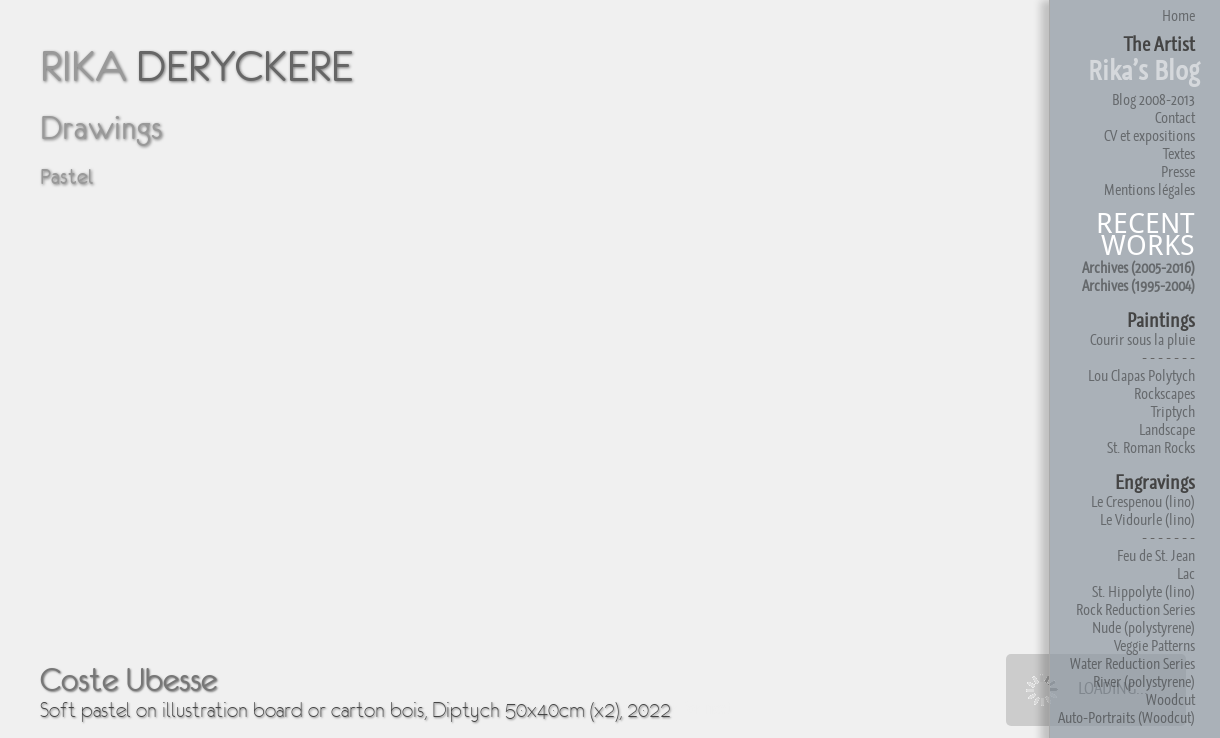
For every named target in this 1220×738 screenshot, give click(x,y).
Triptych (1173, 411)
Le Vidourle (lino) (1147, 519)
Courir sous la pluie (1142, 339)
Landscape (1167, 429)
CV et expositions (1149, 135)
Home (1178, 15)
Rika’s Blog (1144, 70)
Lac (1186, 573)
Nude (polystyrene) (1143, 627)
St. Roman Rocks (1151, 447)
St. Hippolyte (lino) (1143, 591)
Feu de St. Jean (1156, 555)
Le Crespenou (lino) (1143, 501)
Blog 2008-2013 (1153, 99)
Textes (1179, 153)
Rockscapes (1164, 393)
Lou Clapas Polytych (1141, 375)
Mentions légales (1149, 189)
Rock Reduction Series (1135, 609)
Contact (1175, 117)
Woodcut (1170, 699)
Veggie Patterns (1154, 645)
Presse (1178, 171)
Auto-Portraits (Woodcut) (1126, 717)
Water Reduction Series (1132, 663)
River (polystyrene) (1144, 681)
